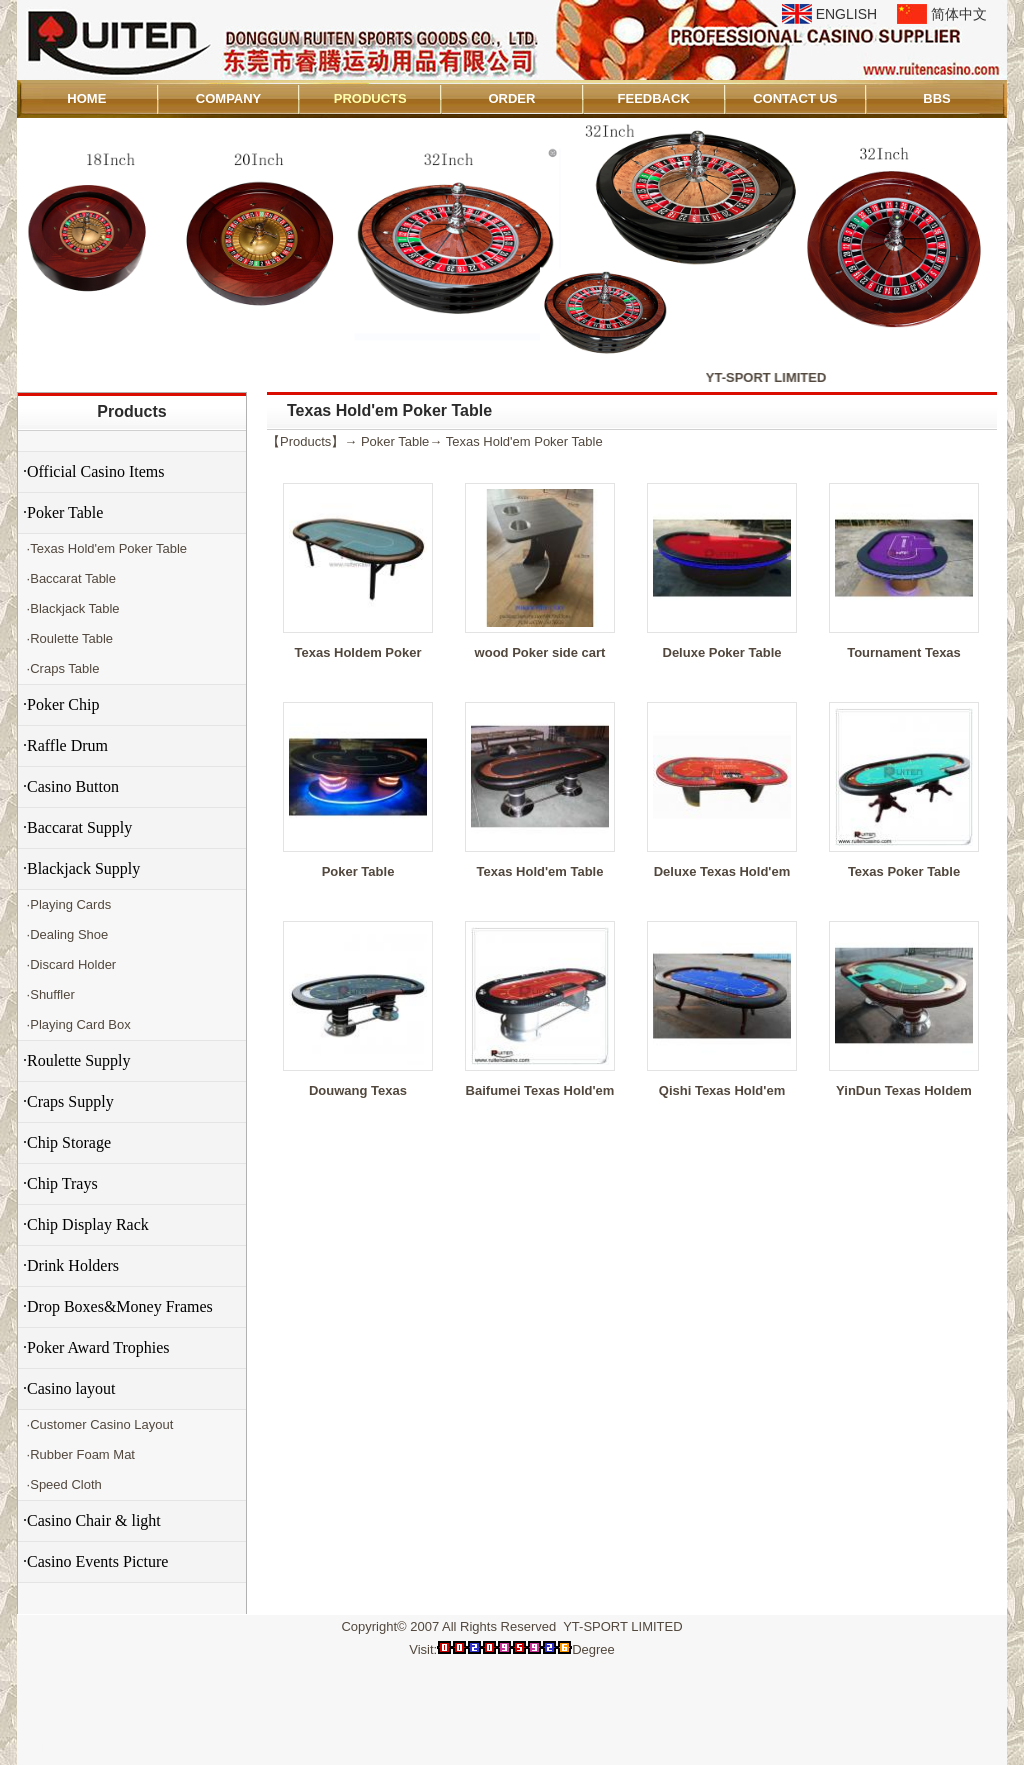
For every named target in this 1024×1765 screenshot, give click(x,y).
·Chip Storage (67, 1142)
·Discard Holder (69, 964)
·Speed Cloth (62, 1484)
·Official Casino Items (93, 471)
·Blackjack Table (71, 608)
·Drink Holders (71, 1265)
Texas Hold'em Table (540, 871)
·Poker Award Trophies (96, 1347)
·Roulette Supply (77, 1060)
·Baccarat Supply (77, 827)
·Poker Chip (61, 704)
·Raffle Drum (65, 745)
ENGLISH (846, 14)
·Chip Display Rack (86, 1224)
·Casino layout (69, 1388)
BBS (936, 98)
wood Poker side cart (540, 652)
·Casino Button (71, 786)
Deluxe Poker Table (722, 652)
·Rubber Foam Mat (79, 1454)
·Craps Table (61, 668)
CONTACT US (795, 98)
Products (131, 411)
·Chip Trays (60, 1183)
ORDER (511, 98)
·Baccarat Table (69, 578)
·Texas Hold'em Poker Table (105, 548)
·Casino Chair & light (92, 1520)
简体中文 (959, 14)
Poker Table (395, 441)
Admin (45, 1746)
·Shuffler (49, 994)
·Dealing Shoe (65, 934)
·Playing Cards (67, 904)
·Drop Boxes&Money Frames (118, 1306)
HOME (86, 98)
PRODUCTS (370, 98)
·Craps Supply (68, 1101)
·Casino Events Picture (95, 1561)
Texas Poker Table (904, 871)
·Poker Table (63, 512)
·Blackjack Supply (81, 868)
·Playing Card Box (77, 1024)
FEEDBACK (654, 98)
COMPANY (228, 98)
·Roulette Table (68, 638)
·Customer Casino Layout (98, 1424)
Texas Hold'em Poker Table (524, 441)
